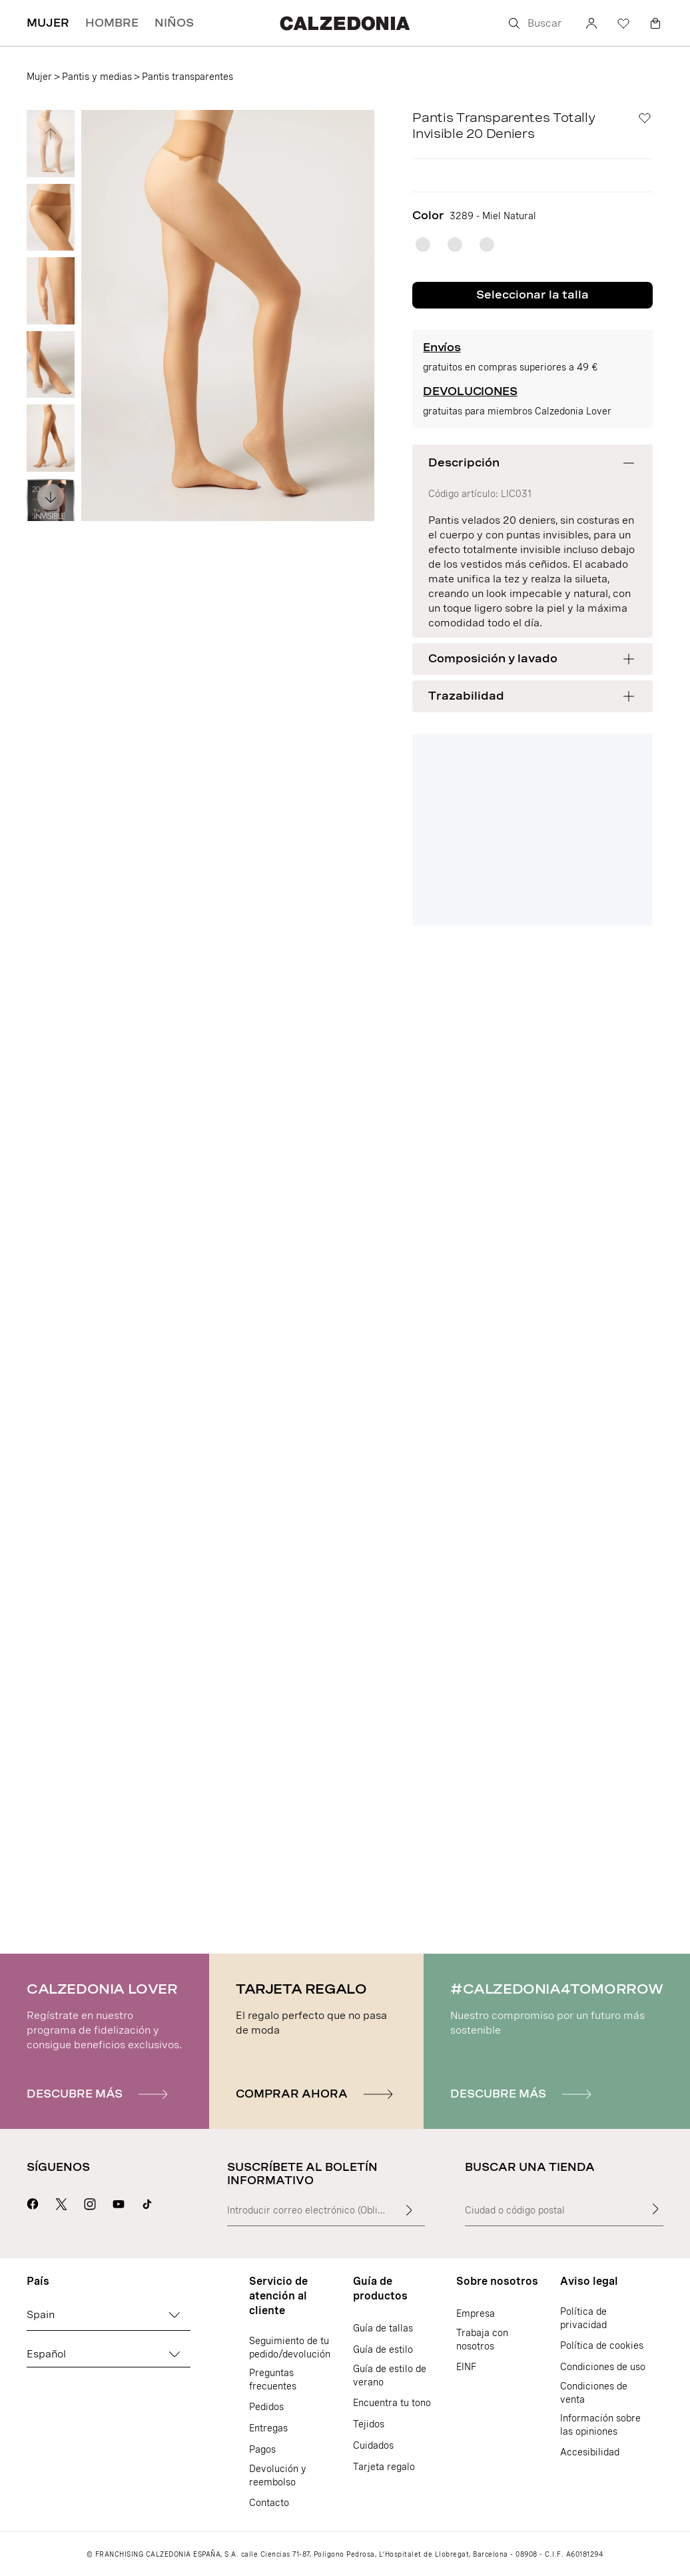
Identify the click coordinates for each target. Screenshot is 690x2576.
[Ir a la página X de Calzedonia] (61, 2202)
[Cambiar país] (174, 2315)
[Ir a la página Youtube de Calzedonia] (119, 2202)
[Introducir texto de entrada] (409, 2210)
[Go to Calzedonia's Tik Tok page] (147, 2202)
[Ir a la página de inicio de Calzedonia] (345, 23)
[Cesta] (655, 23)
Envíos (441, 347)
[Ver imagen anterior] (50, 134)
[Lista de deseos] (623, 23)
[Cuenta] (591, 23)
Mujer (39, 76)
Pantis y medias (97, 76)
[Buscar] (536, 23)
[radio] (423, 244)
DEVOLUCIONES (470, 391)
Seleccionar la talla (532, 295)
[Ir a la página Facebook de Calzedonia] (33, 2202)
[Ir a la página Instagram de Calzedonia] (90, 2202)
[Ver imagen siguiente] (50, 497)
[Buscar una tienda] (655, 2209)
